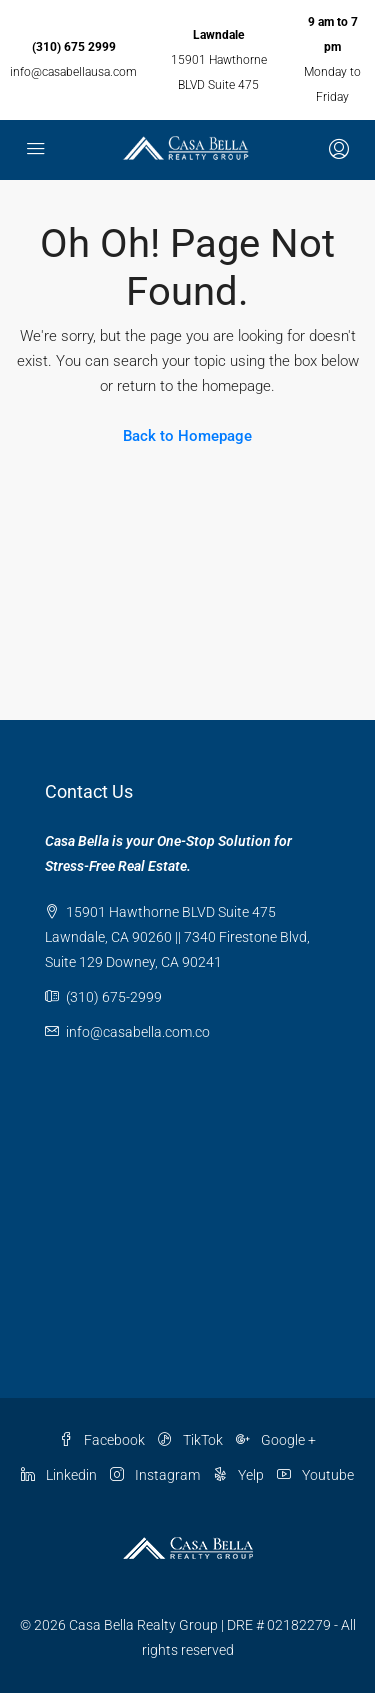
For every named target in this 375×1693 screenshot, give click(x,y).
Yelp (238, 1475)
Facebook (102, 1440)
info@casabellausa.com (73, 72)
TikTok (190, 1440)
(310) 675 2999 (74, 47)
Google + (276, 1440)
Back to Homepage (187, 436)
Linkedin (59, 1475)
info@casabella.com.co (138, 1032)
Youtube (315, 1475)
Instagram (155, 1475)
